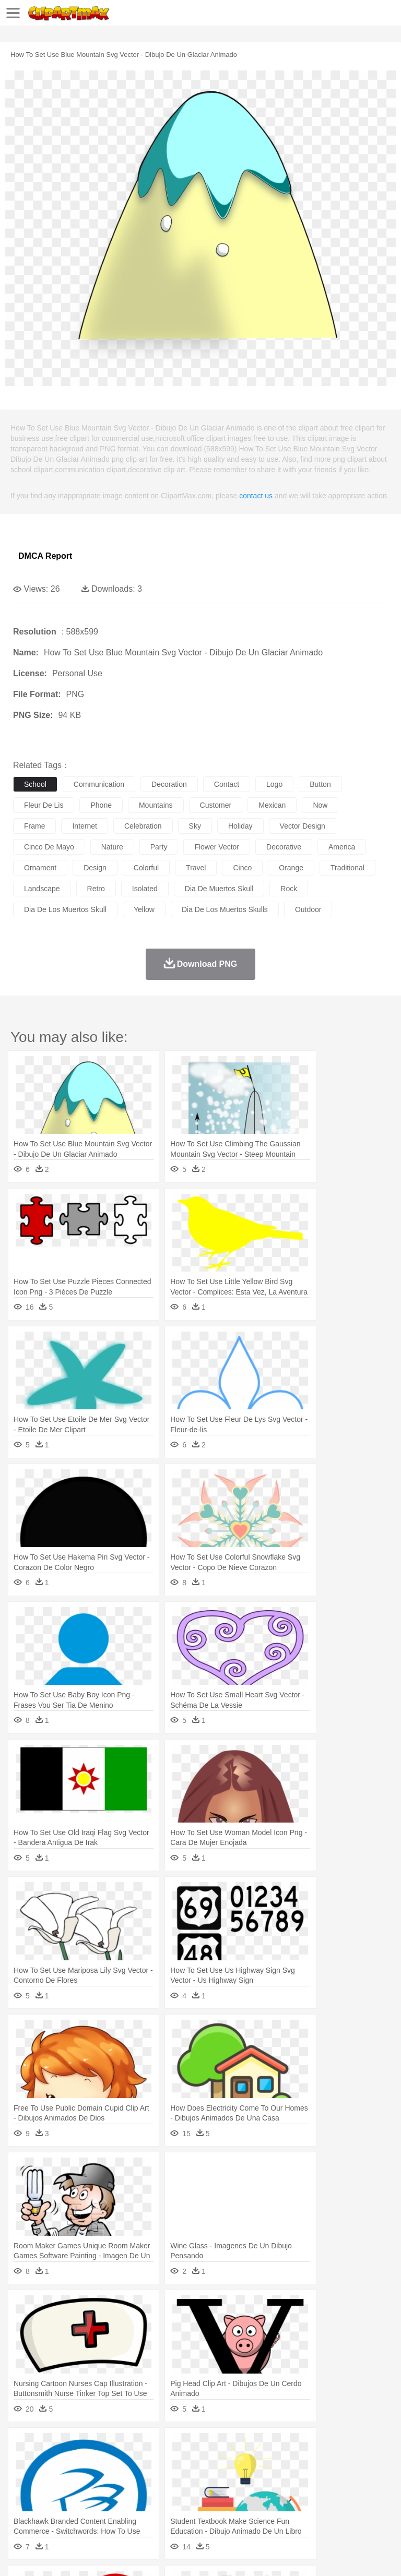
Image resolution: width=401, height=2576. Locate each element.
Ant (49, 2461)
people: (23, 2477)
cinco (242, 868)
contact (226, 784)
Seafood (267, 2508)
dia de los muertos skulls (225, 909)
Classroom (139, 2493)
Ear (238, 2477)
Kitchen (331, 2508)
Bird (86, 2461)
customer (216, 805)
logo (274, 784)
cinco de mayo (49, 847)
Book (110, 2493)
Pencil (200, 2493)
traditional (347, 868)
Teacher (85, 2493)
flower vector (216, 847)
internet (84, 826)
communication (99, 784)
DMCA (155, 2554)
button (320, 784)
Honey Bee (347, 2461)
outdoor (308, 909)
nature (112, 847)
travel (196, 868)
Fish (298, 2461)
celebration (143, 826)
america (341, 847)
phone (100, 805)
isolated (145, 888)
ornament (40, 868)
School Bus (268, 2493)
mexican (272, 805)
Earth (183, 2446)
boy (365, 2477)
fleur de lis (43, 805)
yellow (144, 909)
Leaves (106, 2446)
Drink (130, 2508)
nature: (23, 2445)
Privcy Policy (84, 2554)
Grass (278, 2446)
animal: (23, 2461)
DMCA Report (45, 556)
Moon (335, 2446)
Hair (330, 2477)
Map (297, 2493)
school (35, 784)
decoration (169, 784)
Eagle (245, 2461)
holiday (240, 826)
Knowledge (325, 2493)
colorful (146, 868)
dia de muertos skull (219, 888)
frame (34, 826)
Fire (202, 2446)
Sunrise (361, 2446)
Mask (51, 2477)
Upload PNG (194, 2554)
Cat (135, 2461)
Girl (348, 2477)
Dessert (104, 2508)
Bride (95, 2477)
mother (145, 2477)
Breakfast (51, 2508)
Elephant (273, 2461)
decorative (283, 847)
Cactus (133, 2446)
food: (20, 2508)
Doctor (216, 2477)
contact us (256, 496)
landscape (42, 888)
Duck (223, 2461)
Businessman (181, 2477)
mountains (156, 805)
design (95, 868)
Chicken (158, 2461)
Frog (318, 2461)
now (320, 805)
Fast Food (158, 2508)
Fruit (186, 2508)
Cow (183, 2461)
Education (230, 2493)
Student (55, 2493)
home (308, 2477)
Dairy (79, 2508)
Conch (159, 2446)
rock (288, 888)
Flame (224, 2446)
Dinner (358, 2508)
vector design (302, 826)
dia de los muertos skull (65, 909)
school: (23, 2492)
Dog (202, 2461)
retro (96, 888)
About (20, 2554)
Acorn (51, 2446)
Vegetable (299, 2508)
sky (195, 826)
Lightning (307, 2446)
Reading (173, 2493)
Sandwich (234, 2508)
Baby (73, 2477)
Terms (47, 2554)
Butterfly (111, 2461)
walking (282, 2477)
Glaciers (251, 2446)
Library (358, 2493)
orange (291, 868)
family (119, 2477)
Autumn (77, 2446)
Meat (206, 2508)
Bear (67, 2461)
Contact (123, 2554)
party (159, 847)
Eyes (257, 2477)
